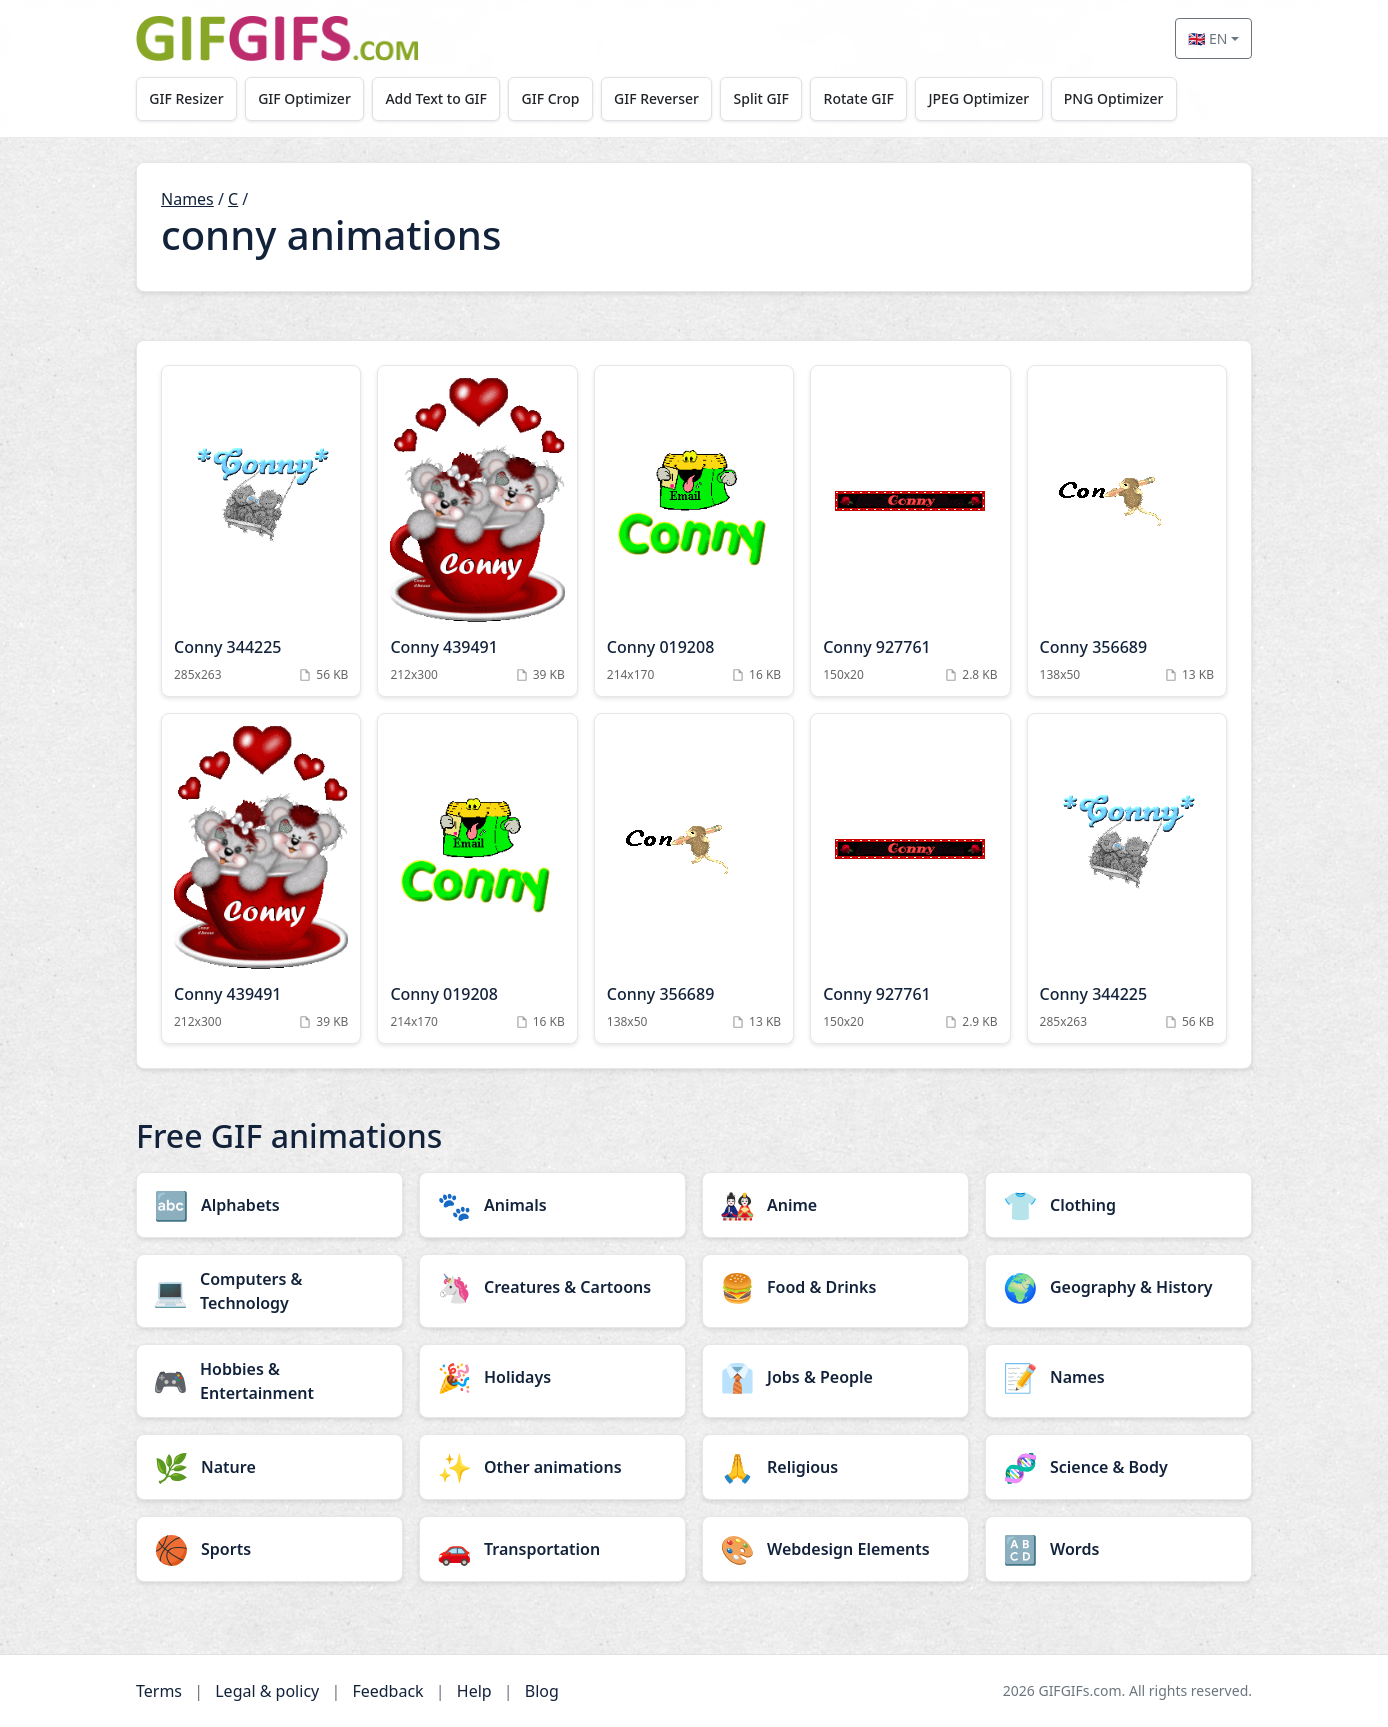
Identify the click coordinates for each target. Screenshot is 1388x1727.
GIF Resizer (187, 98)
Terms (159, 1691)
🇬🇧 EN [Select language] (1207, 38)
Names (187, 199)
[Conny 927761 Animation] (910, 531)
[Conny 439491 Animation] (477, 531)
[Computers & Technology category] (269, 1291)
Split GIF (766, 98)
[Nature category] (269, 1467)
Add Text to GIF (439, 98)
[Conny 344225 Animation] (261, 531)
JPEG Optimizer (986, 98)
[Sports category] (269, 1549)
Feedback (387, 1691)
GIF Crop (554, 98)
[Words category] (1118, 1549)
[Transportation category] (552, 1549)
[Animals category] (552, 1205)
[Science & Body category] (1118, 1467)
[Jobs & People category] (835, 1377)
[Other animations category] (552, 1467)
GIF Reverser (661, 98)
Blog (542, 1691)
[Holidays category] (552, 1377)
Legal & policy (267, 1691)
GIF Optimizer (306, 98)
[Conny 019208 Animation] (694, 531)
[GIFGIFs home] (277, 38)
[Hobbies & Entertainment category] (269, 1381)
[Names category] (1118, 1377)
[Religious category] (835, 1467)
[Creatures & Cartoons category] (552, 1287)
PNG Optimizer (1122, 98)
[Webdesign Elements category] (835, 1549)
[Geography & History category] (1118, 1287)
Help (474, 1691)
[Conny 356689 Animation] (1127, 531)
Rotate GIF (865, 98)
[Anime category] (835, 1205)
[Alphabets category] (269, 1205)
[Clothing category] (1118, 1205)
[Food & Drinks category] (835, 1287)
